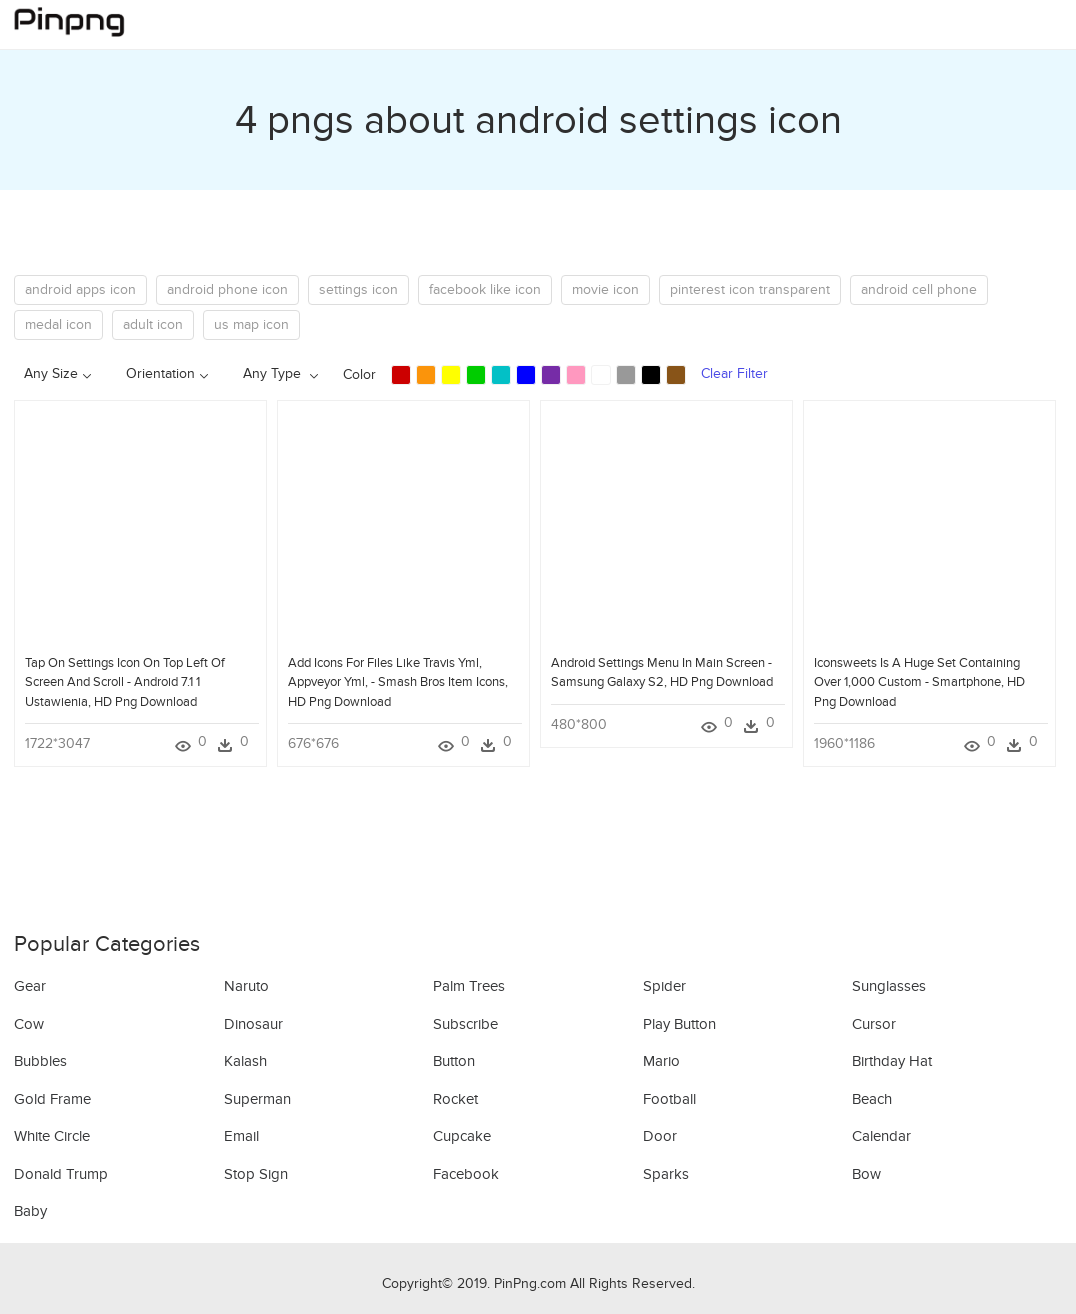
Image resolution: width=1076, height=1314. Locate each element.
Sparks (666, 1174)
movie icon (605, 289)
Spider (664, 986)
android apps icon (80, 289)
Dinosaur (253, 1024)
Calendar (881, 1136)
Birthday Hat (892, 1061)
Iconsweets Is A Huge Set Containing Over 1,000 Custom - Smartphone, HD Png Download (919, 682)
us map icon (251, 324)
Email (241, 1136)
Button (454, 1061)
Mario (661, 1061)
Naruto (246, 986)
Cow (29, 1024)
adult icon (153, 324)
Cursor (874, 1024)
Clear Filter (734, 373)
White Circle (52, 1136)
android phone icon (227, 289)
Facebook (466, 1174)
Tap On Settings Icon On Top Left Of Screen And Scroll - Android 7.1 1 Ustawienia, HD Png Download (125, 682)
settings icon (358, 289)
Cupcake (462, 1136)
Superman (257, 1099)
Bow (866, 1174)
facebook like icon (485, 289)
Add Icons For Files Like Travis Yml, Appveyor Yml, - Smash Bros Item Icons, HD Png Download (398, 682)
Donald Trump (61, 1174)
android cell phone (919, 289)
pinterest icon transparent (750, 289)
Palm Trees (469, 986)
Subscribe (465, 1024)
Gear (30, 986)
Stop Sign (256, 1174)
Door (660, 1136)
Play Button (679, 1024)
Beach (872, 1099)
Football (669, 1099)
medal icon (58, 324)
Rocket (455, 1099)
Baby (30, 1211)
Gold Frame (52, 1099)
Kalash (245, 1061)
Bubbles (40, 1061)
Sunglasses (889, 986)
